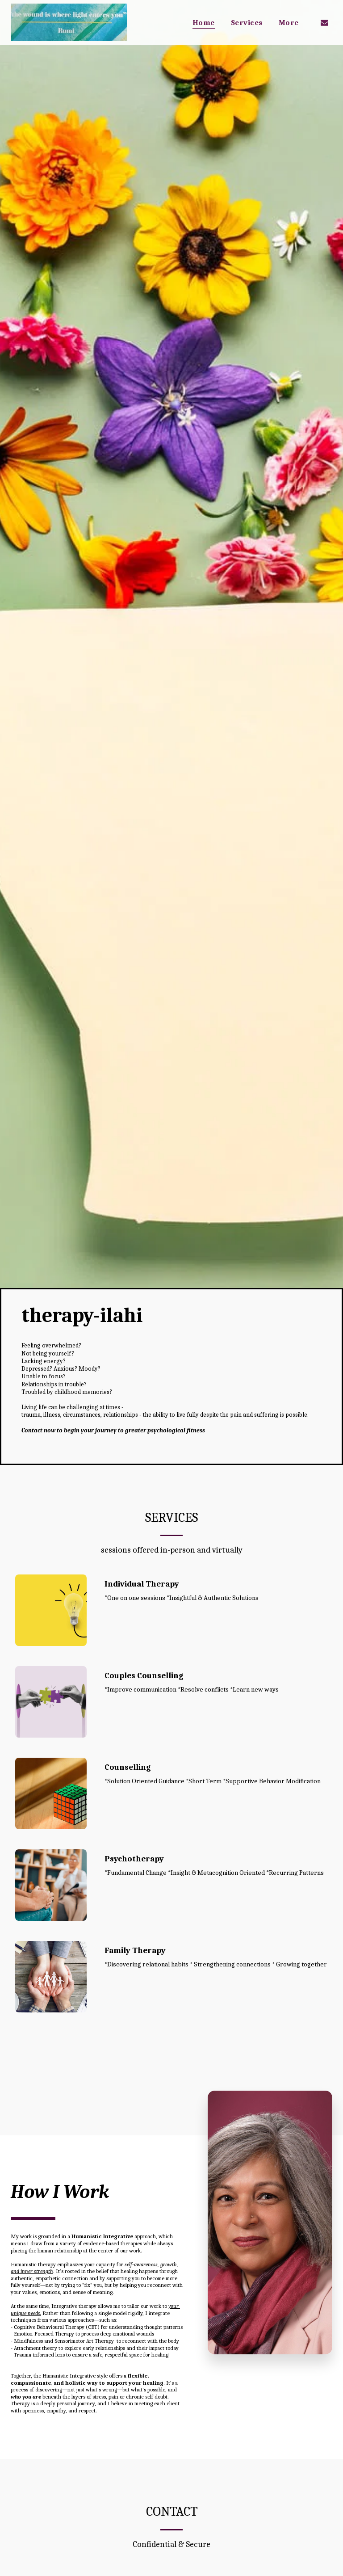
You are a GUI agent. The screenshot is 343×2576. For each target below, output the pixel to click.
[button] (324, 22)
